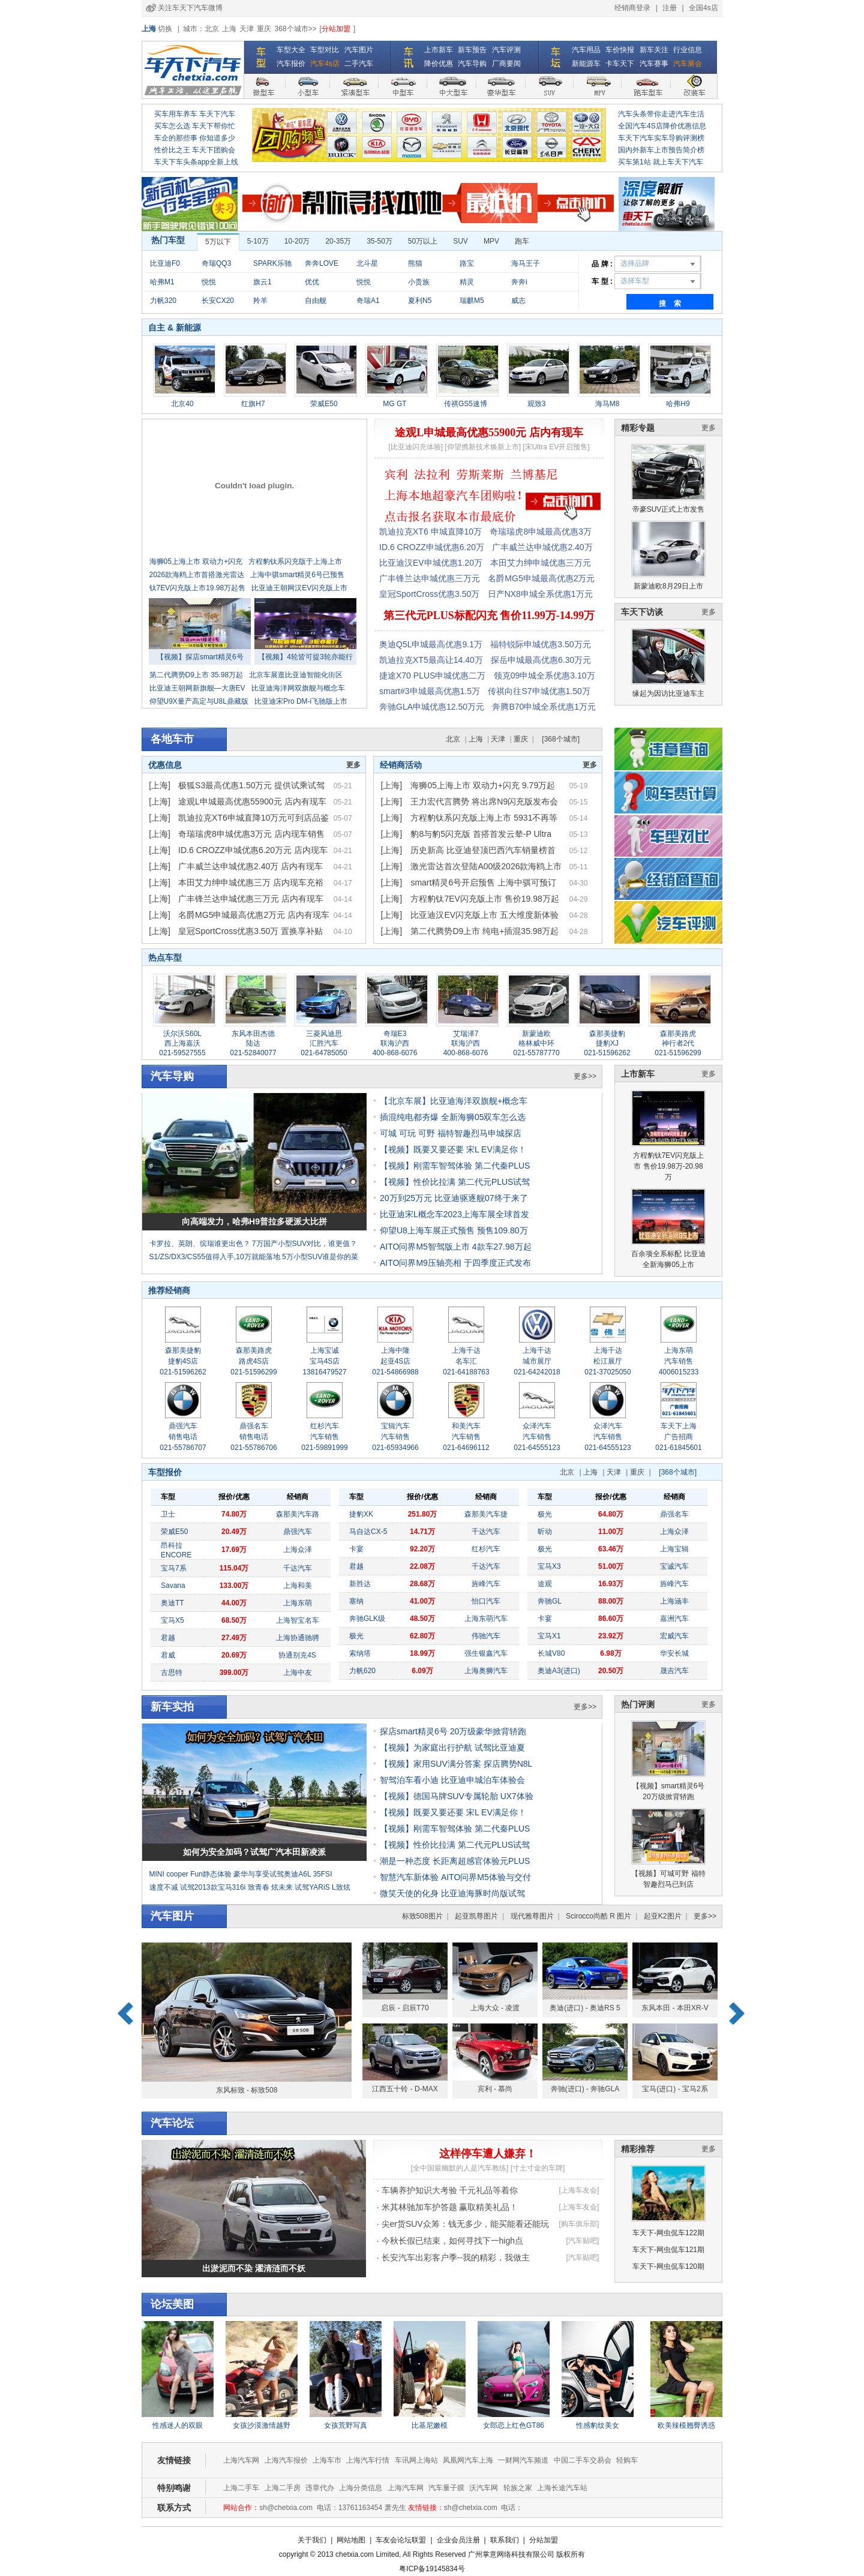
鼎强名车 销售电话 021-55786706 (253, 1437)
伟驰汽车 (486, 1636)
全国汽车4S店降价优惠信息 (662, 126)
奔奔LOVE (321, 263)
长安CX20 (218, 300)
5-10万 (258, 241)
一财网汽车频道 (523, 2460)
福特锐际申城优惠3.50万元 (540, 644)
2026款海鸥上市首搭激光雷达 (197, 575)
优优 (312, 282)
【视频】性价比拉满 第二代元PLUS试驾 (455, 1182)
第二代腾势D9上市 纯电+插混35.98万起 (484, 931)
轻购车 (627, 2460)
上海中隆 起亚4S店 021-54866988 (395, 1361)
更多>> (585, 1076)
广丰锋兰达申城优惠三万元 (429, 578)
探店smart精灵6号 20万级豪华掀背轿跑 (453, 1731)
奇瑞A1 (368, 300)
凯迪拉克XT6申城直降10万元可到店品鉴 (253, 817)
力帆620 (362, 1671)
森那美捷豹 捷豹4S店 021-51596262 (183, 1361)
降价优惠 (438, 63)
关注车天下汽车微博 (190, 8)
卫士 (168, 1514)
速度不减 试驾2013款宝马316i (197, 1887)
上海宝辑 (674, 1549)
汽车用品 (586, 50)
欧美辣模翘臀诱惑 (686, 2425)
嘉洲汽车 (674, 1618)
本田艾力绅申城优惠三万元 (540, 563)
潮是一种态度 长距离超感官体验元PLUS (455, 1861)
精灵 (467, 282)
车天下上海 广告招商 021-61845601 (678, 1437)
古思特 (171, 1672)
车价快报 (619, 50)
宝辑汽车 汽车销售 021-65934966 (395, 1437)
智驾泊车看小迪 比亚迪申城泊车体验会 (452, 1780)
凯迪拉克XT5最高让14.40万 (431, 660)
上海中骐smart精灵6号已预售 (297, 575)
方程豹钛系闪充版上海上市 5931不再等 (483, 817)
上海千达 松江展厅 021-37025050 (607, 1361)
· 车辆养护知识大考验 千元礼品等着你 (447, 2190)
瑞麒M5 (472, 300)
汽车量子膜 (446, 2488)
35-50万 (379, 241)
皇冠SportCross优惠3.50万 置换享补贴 (250, 931)
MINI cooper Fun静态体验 (191, 1874)
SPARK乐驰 (272, 263)
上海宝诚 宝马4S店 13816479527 (324, 1361)
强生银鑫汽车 (486, 1653)
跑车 (522, 241)
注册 (669, 8)
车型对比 (324, 50)
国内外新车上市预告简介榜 (661, 150)
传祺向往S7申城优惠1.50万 (539, 691)
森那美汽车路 (297, 1514)
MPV (491, 241)
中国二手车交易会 (582, 2460)
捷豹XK (361, 1514)
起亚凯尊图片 (476, 1916)
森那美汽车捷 (486, 1514)
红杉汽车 (486, 1549)
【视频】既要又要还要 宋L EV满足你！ (453, 1149)
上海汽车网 (241, 2460)
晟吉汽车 (674, 1671)
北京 (212, 29)
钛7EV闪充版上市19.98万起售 (197, 588)
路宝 (467, 263)
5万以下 (218, 242)
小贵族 (419, 282)
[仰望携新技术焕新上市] (483, 447)
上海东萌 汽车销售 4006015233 (679, 1361)
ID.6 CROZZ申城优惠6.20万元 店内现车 (253, 850)
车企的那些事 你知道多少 (194, 138)
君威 (168, 1655)
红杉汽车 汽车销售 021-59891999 (324, 1437)
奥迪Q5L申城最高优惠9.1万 (430, 644)
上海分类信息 (360, 2488)
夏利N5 (419, 300)
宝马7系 (174, 1568)
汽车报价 (291, 63)
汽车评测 (506, 50)
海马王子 (525, 263)
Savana (173, 1585)
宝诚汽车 (674, 1566)
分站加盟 (336, 29)
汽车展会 (687, 63)
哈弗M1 (162, 282)
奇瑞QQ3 (216, 263)
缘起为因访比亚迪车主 (668, 663)
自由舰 (315, 300)
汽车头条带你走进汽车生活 (661, 114)
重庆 (264, 29)
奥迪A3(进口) (559, 1671)
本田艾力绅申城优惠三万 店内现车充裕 (250, 882)
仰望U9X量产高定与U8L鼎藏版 (198, 701)
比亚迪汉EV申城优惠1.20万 (430, 563)
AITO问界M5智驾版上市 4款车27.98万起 (456, 1246)
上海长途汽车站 (562, 2488)
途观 (545, 1584)
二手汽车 (358, 63)
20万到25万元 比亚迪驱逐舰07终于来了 (454, 1198)
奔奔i (519, 282)
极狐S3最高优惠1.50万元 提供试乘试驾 (251, 785)
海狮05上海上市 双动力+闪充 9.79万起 (482, 785)
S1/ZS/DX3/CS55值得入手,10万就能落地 (214, 1257)
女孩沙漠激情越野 (261, 2425)
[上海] (159, 785)
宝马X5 (172, 1620)
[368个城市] (561, 739)
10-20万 (297, 241)
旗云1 (262, 282)
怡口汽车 (486, 1601)
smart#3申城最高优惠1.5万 (429, 691)
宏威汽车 (674, 1636)
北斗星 (367, 263)
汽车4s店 (325, 63)
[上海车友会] (579, 2190)
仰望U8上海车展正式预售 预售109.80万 (454, 1230)
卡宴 (356, 1549)
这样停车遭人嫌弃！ (487, 2154)
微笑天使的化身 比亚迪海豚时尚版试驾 (452, 1893)
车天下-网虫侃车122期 (668, 2233)
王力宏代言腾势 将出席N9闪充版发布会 (484, 801)
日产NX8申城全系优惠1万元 (540, 594)
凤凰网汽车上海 (468, 2460)
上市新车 (438, 50)
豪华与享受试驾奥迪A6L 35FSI (282, 1874)
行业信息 (687, 50)
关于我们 (312, 2540)
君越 (168, 1638)
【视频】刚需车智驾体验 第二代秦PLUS (455, 1165)
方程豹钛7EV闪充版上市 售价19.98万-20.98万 (668, 1135)
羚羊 (260, 300)
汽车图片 (358, 50)
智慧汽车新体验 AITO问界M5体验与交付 (455, 1877)
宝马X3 (549, 1566)
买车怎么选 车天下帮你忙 (194, 126)
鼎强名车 (674, 1514)
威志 (518, 300)
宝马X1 (549, 1636)
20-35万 (338, 241)
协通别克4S (297, 1655)
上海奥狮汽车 (486, 1671)
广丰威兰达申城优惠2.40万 (542, 547)
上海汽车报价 (286, 2460)
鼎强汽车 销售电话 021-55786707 (183, 1437)
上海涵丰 (674, 1601)
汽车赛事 (654, 63)
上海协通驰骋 (297, 1638)
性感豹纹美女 (597, 2425)
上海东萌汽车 (486, 1618)
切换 (165, 29)
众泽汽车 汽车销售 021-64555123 (537, 1437)
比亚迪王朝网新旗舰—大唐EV (197, 688)
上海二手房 (283, 2488)
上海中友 (297, 1672)
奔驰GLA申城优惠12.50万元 (431, 706)
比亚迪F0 (165, 263)
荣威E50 (174, 1531)
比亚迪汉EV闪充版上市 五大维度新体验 (484, 915)
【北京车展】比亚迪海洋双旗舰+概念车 (453, 1101)
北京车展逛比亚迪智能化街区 (296, 675)
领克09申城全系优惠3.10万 (544, 675)
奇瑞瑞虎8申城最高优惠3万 (541, 531)
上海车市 (327, 2460)
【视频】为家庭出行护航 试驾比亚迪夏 (452, 1747)
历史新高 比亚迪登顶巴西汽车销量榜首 (483, 850)
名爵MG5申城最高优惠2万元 (541, 578)
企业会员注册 (458, 2540)
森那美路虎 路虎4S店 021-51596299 (253, 1361)
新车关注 (654, 50)
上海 (229, 29)
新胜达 (360, 1584)
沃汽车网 (483, 2488)
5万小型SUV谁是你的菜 (320, 1257)
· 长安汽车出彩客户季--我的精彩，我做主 (453, 2257)
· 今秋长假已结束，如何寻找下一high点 (450, 2240)
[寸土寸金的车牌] (538, 2168)
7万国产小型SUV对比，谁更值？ (304, 1243)
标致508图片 (422, 1916)
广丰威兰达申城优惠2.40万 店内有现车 (250, 866)
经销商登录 (632, 8)
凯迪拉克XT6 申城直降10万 (430, 531)
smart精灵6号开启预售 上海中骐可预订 (483, 882)
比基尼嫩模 (430, 2425)
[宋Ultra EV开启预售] (556, 447)
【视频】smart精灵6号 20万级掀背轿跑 (668, 1761)
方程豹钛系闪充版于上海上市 (295, 561)
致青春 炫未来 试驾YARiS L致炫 (299, 1887)
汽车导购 (472, 63)
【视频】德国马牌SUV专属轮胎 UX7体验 (456, 1796)
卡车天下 (619, 63)
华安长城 (674, 1653)
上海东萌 (297, 1603)
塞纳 (356, 1601)
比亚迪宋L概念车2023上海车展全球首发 (454, 1214)
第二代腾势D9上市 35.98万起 (196, 675)
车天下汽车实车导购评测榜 (661, 138)
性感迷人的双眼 (177, 2425)
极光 (356, 1636)
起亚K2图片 (663, 1916)
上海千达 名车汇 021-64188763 (466, 1361)
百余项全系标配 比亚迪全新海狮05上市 (668, 1228)
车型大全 (291, 50)
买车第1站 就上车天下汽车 (660, 162)
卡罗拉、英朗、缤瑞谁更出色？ (199, 1243)
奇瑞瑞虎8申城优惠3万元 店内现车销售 (251, 834)
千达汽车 (297, 1568)
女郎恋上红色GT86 (513, 2425)
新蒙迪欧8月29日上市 (668, 555)
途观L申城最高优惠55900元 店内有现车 (489, 433)
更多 (708, 428)
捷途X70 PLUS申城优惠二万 (432, 675)
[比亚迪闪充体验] (415, 447)
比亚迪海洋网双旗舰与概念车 (298, 688)
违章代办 (319, 2488)
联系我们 (504, 2540)
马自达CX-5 (368, 1531)
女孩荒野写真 (345, 2425)
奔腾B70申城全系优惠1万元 (544, 706)
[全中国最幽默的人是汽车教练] (460, 2168)
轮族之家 (517, 2488)
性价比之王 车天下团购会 (194, 150)
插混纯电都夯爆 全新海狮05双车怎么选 (453, 1117)
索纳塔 (360, 1653)
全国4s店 (703, 8)
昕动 (545, 1531)
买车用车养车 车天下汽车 (194, 114)
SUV (460, 241)
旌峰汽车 (486, 1584)
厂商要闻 (506, 63)
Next (737, 2013)
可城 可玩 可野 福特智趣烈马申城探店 (450, 1133)
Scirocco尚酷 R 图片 (598, 1916)
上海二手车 (241, 2488)
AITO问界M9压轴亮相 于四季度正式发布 (455, 1263)
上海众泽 (297, 1549)
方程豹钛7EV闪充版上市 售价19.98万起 (484, 898)
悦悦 (209, 282)
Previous (125, 2013)
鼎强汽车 (297, 1531)
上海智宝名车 (297, 1620)
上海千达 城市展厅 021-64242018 (537, 1361)
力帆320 (163, 300)
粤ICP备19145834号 (431, 2569)
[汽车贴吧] (582, 2240)
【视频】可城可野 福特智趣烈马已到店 (668, 1848)
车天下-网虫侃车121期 (668, 2249)
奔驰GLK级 (367, 1618)
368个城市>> (295, 29)
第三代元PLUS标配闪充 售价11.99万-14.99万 (489, 616)
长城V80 (551, 1653)
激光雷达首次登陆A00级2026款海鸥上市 (486, 866)
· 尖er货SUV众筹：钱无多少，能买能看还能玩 (463, 2224)
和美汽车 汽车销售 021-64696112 (466, 1437)
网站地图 (351, 2540)
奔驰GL (550, 1601)
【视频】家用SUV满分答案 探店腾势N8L (456, 1764)
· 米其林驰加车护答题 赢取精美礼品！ (447, 2207)
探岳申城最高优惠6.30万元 (541, 660)
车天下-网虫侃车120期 (668, 2266)
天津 (246, 29)
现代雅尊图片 (532, 1916)
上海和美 (297, 1585)
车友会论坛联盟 (401, 2540)
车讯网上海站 (416, 2460)
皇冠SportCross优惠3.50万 (429, 594)
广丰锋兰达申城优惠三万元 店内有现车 (250, 898)
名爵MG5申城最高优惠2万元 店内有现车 (253, 915)
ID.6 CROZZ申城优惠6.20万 (431, 547)
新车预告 (472, 50)
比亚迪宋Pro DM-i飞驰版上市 (300, 701)
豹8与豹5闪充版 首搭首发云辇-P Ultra (480, 834)
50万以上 (422, 241)
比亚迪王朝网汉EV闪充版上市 (299, 588)
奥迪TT (172, 1603)
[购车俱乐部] (579, 2224)
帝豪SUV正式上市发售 (668, 479)
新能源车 (586, 63)
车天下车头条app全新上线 (196, 162)
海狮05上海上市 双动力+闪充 (196, 561)
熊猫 (415, 263)
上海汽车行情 (367, 2460)
